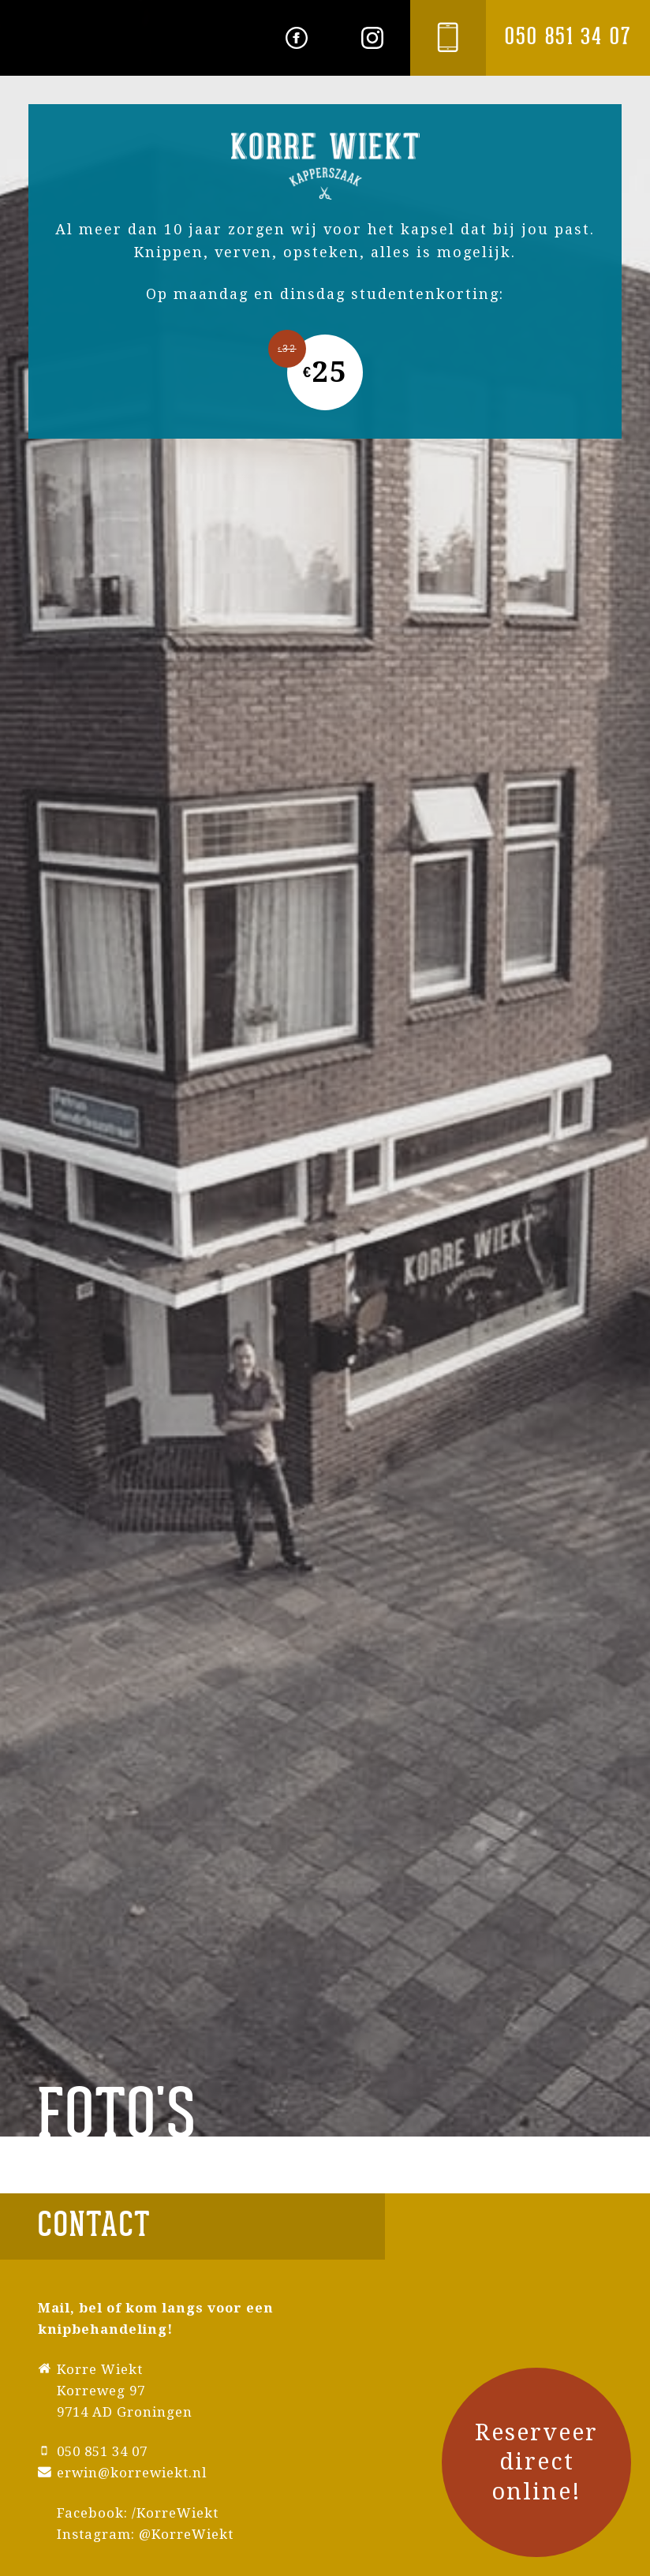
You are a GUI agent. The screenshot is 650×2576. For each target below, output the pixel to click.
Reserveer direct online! (536, 2462)
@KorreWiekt (186, 2534)
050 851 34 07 (568, 37)
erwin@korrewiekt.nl (132, 2473)
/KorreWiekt (175, 2513)
